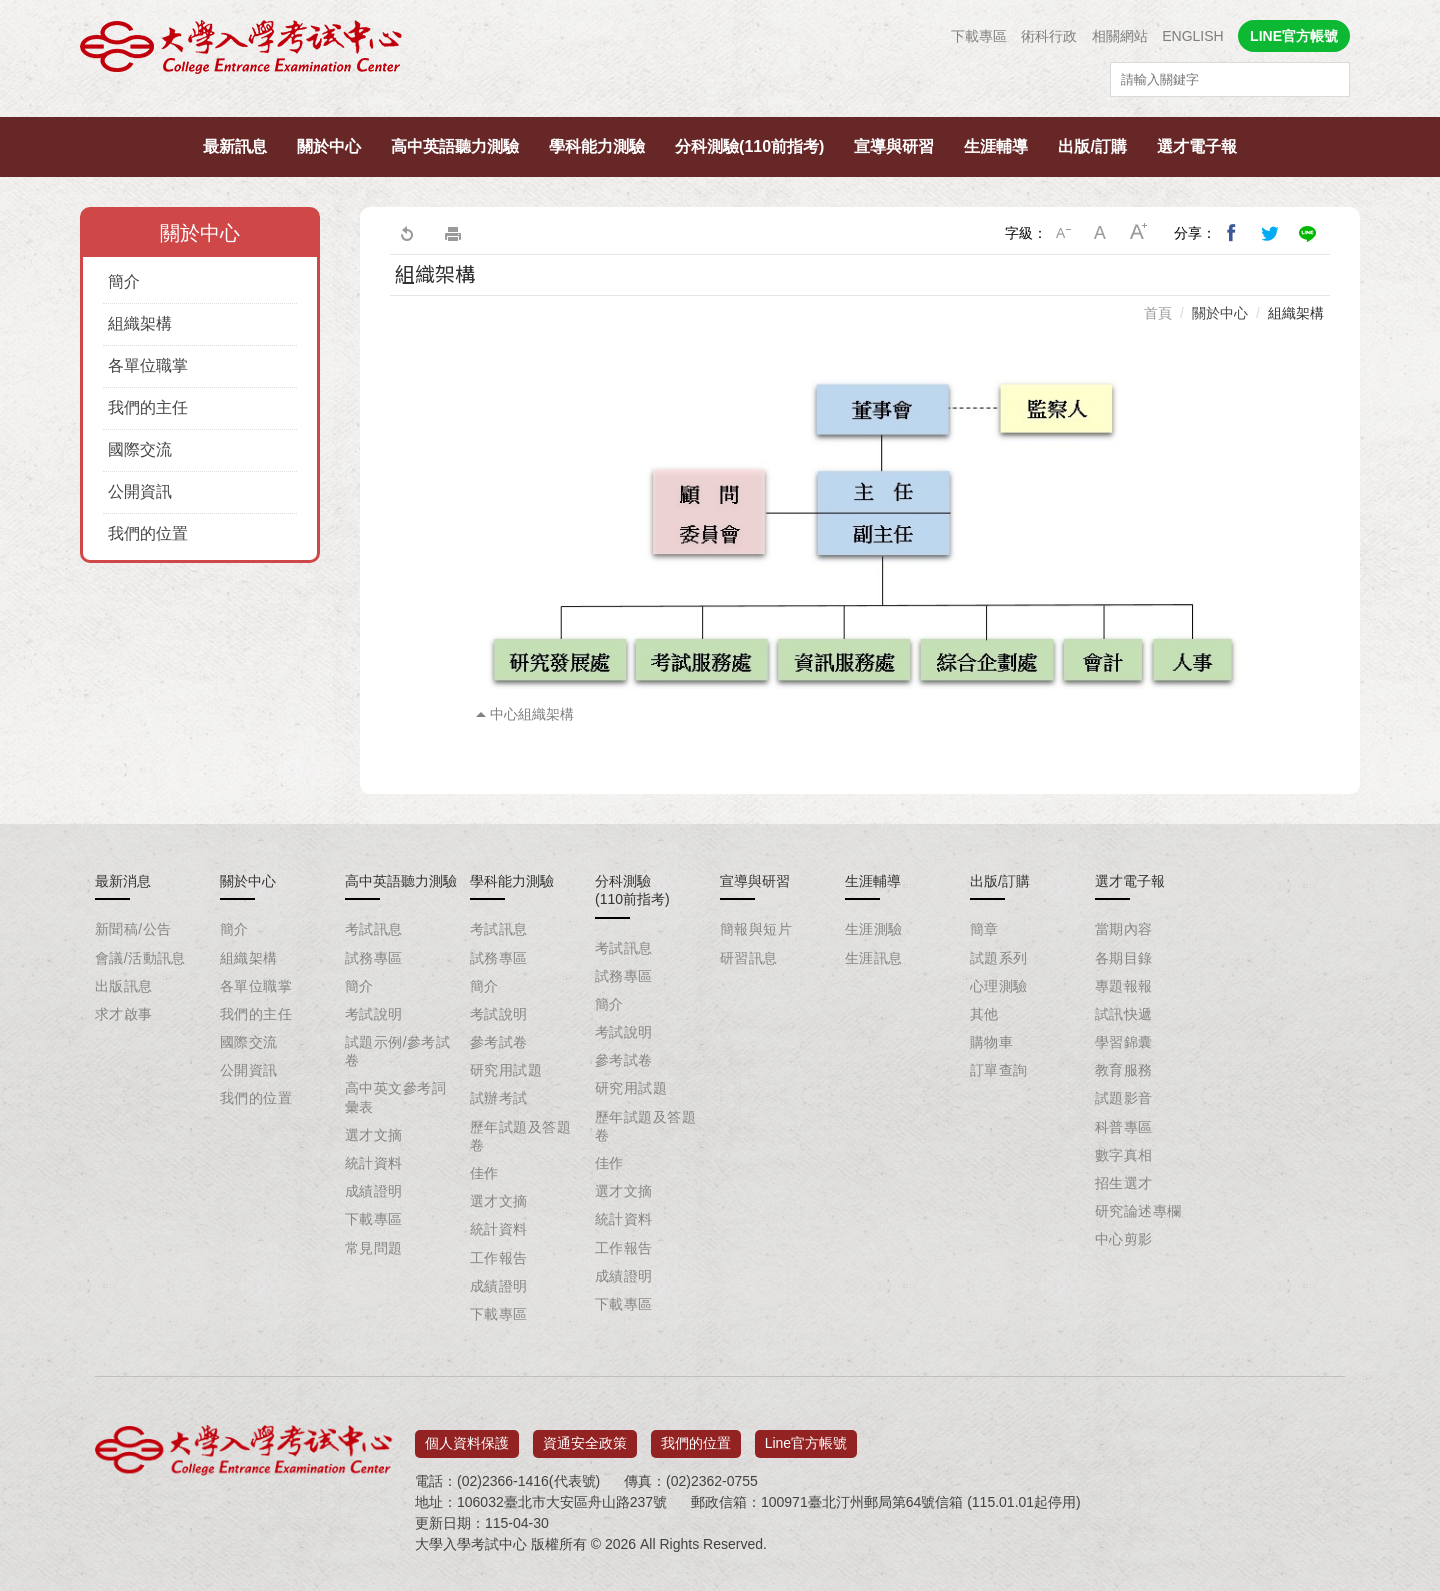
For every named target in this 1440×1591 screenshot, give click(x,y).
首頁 (1158, 313)
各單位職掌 (148, 365)
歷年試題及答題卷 (520, 1136)
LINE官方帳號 (1294, 36)
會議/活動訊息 (140, 958)
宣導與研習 (894, 146)
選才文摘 (374, 1135)
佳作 (484, 1173)
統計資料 (374, 1163)
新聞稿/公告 (133, 929)
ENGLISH (1192, 36)
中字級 (1101, 233)
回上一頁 (406, 233)
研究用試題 (506, 1070)
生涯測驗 (874, 929)
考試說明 (374, 1014)
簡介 (124, 281)
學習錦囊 (1124, 1042)
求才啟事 (124, 1014)
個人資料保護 (467, 1436)
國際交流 (140, 449)
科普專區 (1124, 1127)
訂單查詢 (999, 1070)
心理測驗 (999, 986)
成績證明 (374, 1191)
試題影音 (1124, 1098)
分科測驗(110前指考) (749, 146)
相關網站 (1120, 36)
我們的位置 (148, 533)
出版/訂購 (1092, 146)
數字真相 (1124, 1155)
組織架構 (140, 323)
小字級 (1063, 233)
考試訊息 (374, 929)
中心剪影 (1124, 1239)
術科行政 (1049, 36)
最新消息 (123, 881)
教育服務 (1124, 1070)
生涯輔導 (996, 146)
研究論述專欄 (1138, 1211)
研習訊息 (749, 958)
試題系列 (999, 958)
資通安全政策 (585, 1436)
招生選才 (1124, 1183)
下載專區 (979, 36)
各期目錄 (1124, 958)
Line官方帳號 (806, 1436)
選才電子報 (1197, 146)
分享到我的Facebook (1232, 233)
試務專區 (374, 958)
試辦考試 (499, 1098)
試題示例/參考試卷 (397, 1051)
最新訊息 (235, 146)
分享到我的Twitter (1270, 233)
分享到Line (1308, 233)
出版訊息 (124, 986)
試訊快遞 (1124, 1014)
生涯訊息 (874, 958)
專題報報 (1124, 986)
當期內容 (1124, 929)
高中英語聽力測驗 (455, 146)
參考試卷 (499, 1042)
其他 (984, 1014)
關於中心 (329, 146)
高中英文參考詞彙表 (395, 1097)
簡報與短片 (756, 929)
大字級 (1139, 233)
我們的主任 (148, 407)
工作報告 (499, 1258)
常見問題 (374, 1248)
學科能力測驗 (597, 146)
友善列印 (453, 233)
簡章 (984, 929)
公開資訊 (140, 491)
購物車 (991, 1042)
